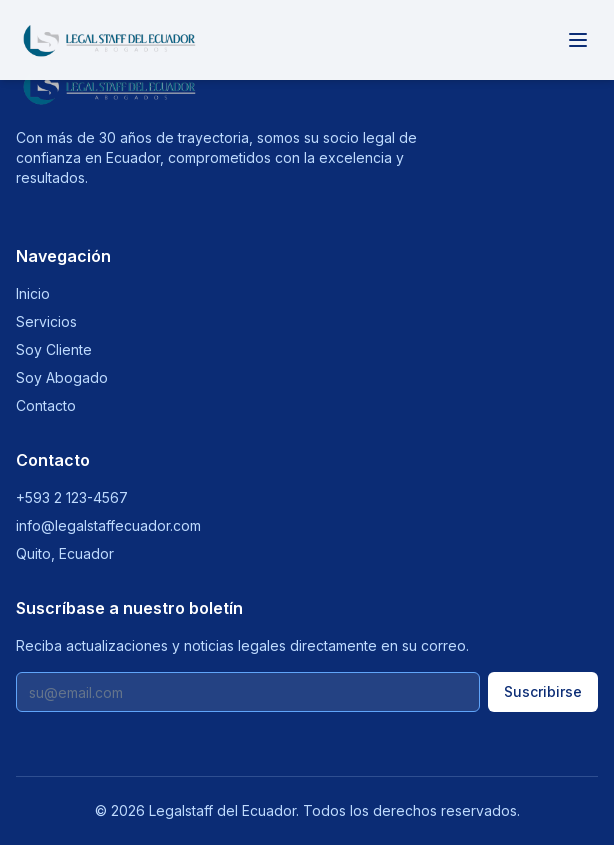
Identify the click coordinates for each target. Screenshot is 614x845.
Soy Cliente (54, 349)
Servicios (46, 321)
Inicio (33, 293)
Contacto (46, 405)
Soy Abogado (62, 377)
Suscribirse (543, 691)
